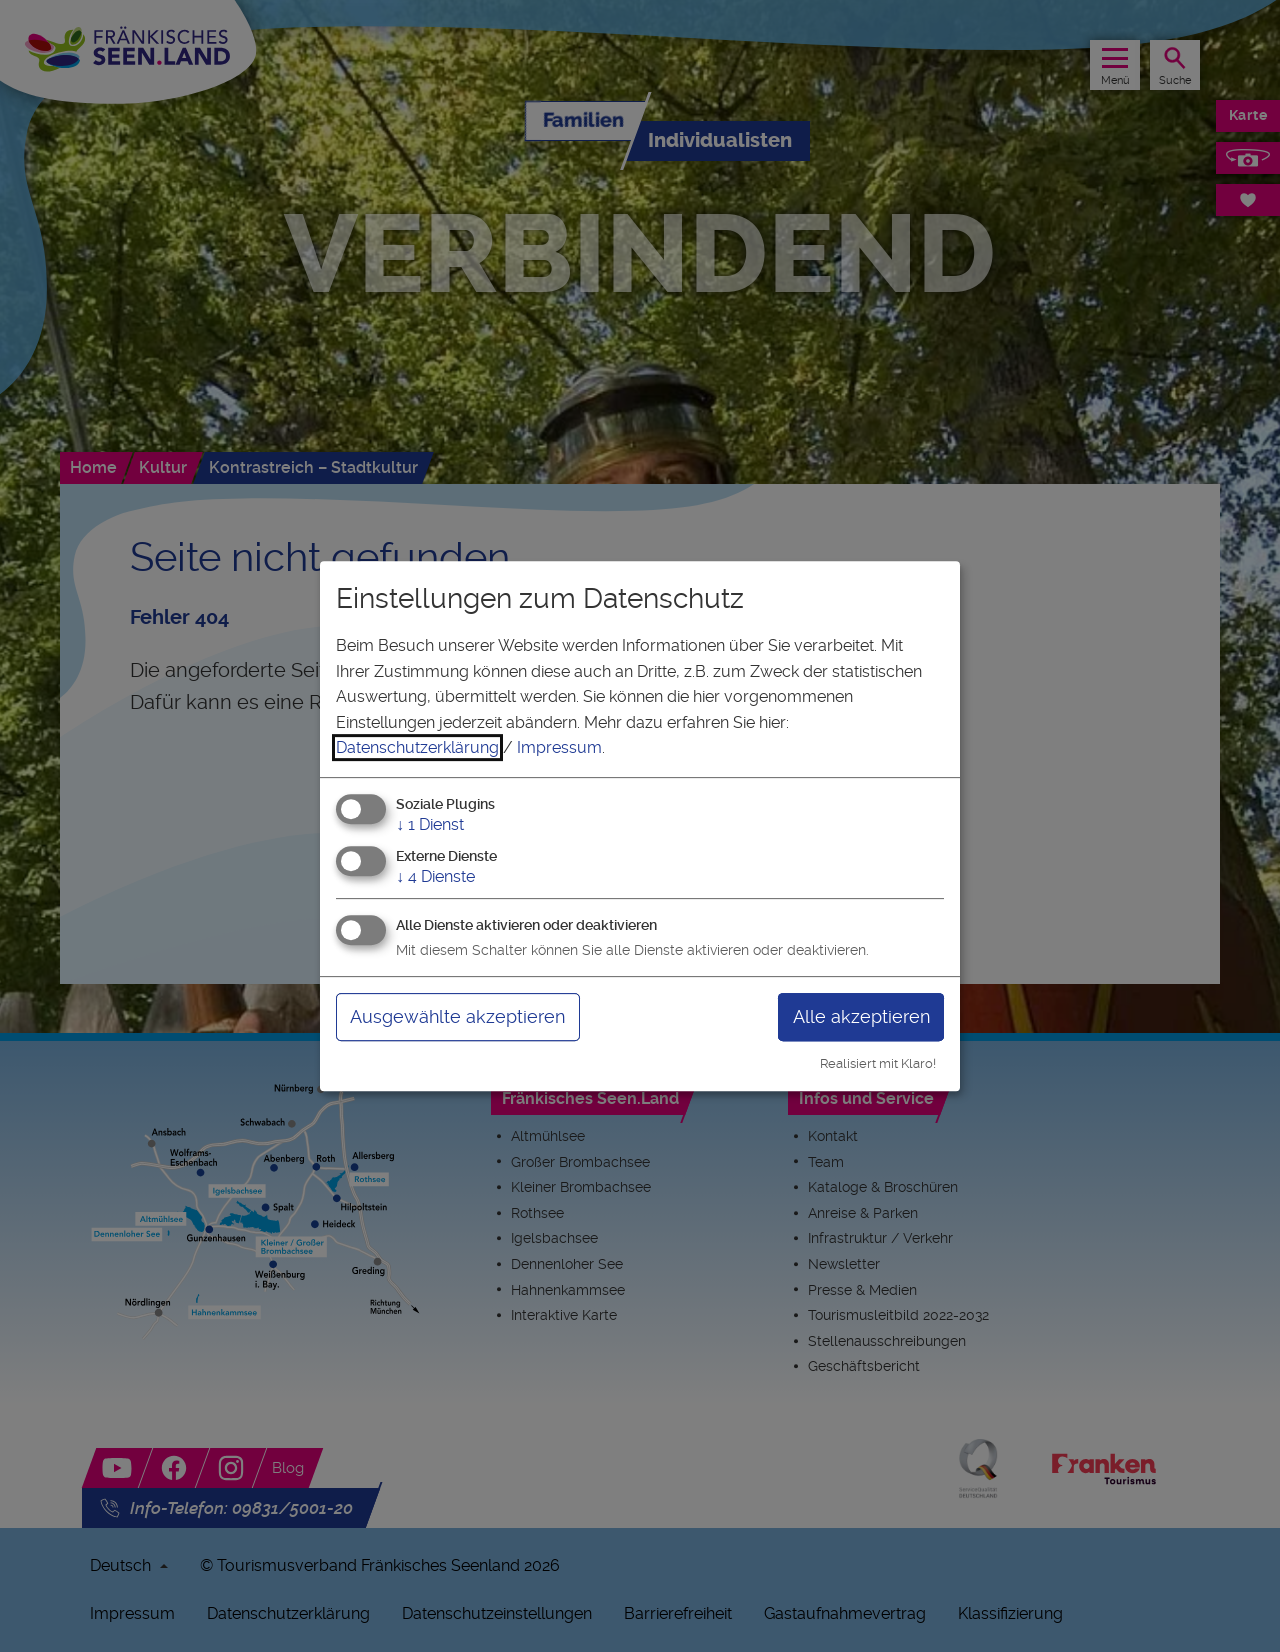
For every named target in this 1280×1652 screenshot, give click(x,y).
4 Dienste (435, 876)
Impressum (559, 747)
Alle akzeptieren (861, 1016)
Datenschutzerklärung (417, 747)
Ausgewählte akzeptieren (457, 1016)
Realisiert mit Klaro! (878, 1063)
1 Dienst (430, 824)
